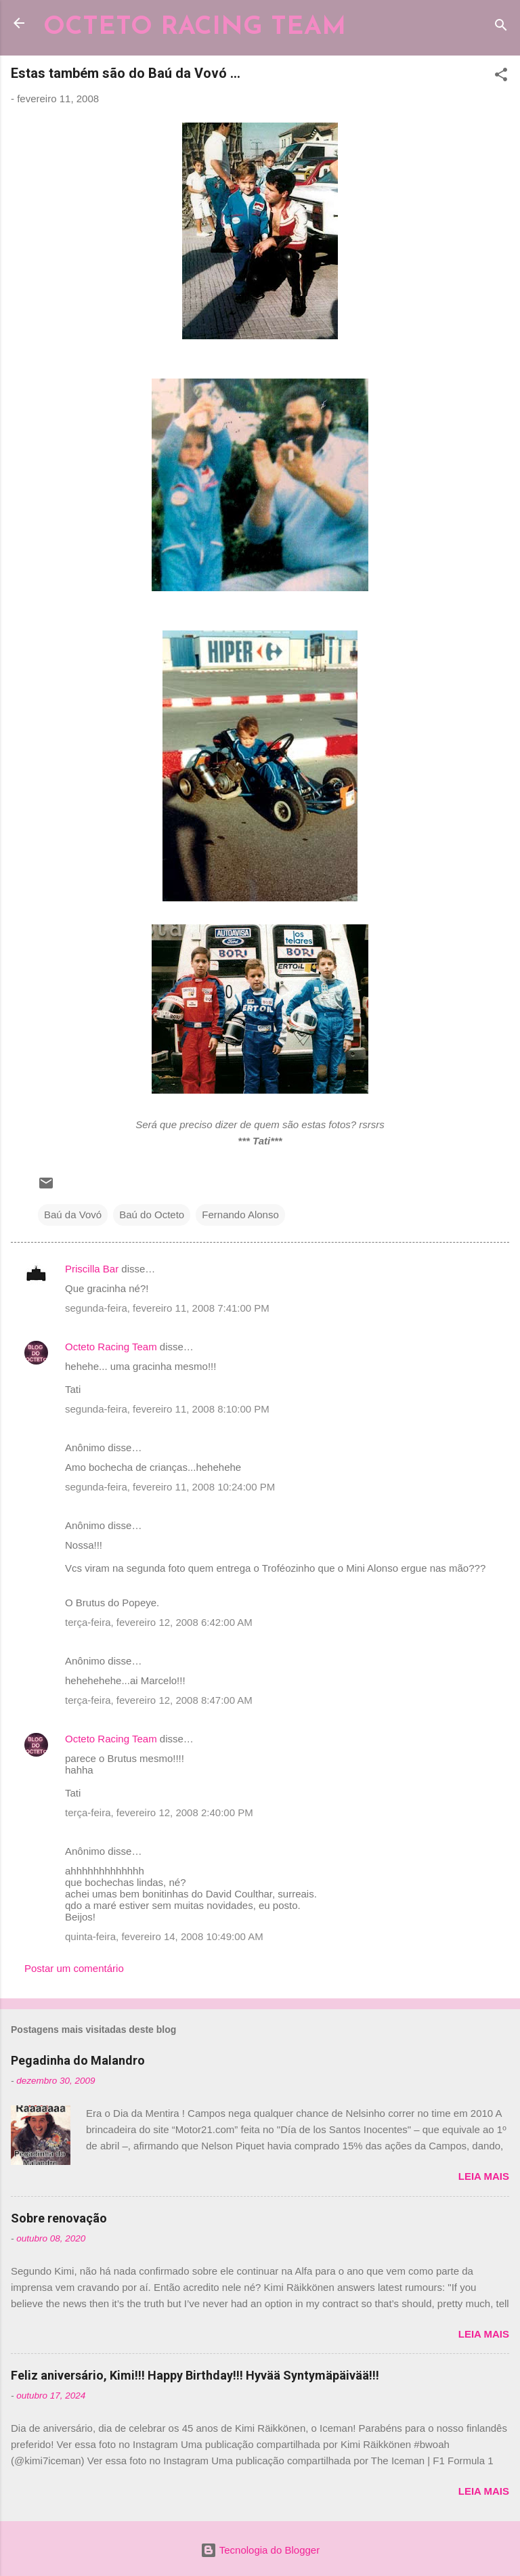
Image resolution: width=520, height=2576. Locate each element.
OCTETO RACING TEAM (194, 27)
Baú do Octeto (151, 1214)
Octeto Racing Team (111, 1346)
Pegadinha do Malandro (78, 2060)
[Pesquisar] (501, 27)
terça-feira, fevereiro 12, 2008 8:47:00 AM (159, 1700)
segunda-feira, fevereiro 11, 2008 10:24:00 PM (170, 1487)
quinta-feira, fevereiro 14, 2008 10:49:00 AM (164, 1936)
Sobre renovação (59, 2218)
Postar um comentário (74, 1968)
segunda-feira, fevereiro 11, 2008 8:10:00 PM (167, 1409)
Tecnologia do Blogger (260, 2550)
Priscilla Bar (91, 1268)
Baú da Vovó (73, 1214)
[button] (501, 76)
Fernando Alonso (240, 1214)
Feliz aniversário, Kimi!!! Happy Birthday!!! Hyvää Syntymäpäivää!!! (195, 2375)
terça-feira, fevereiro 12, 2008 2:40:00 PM (159, 1812)
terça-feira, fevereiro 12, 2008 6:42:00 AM (159, 1622)
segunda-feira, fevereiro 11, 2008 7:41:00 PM (167, 1308)
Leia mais (483, 2176)
